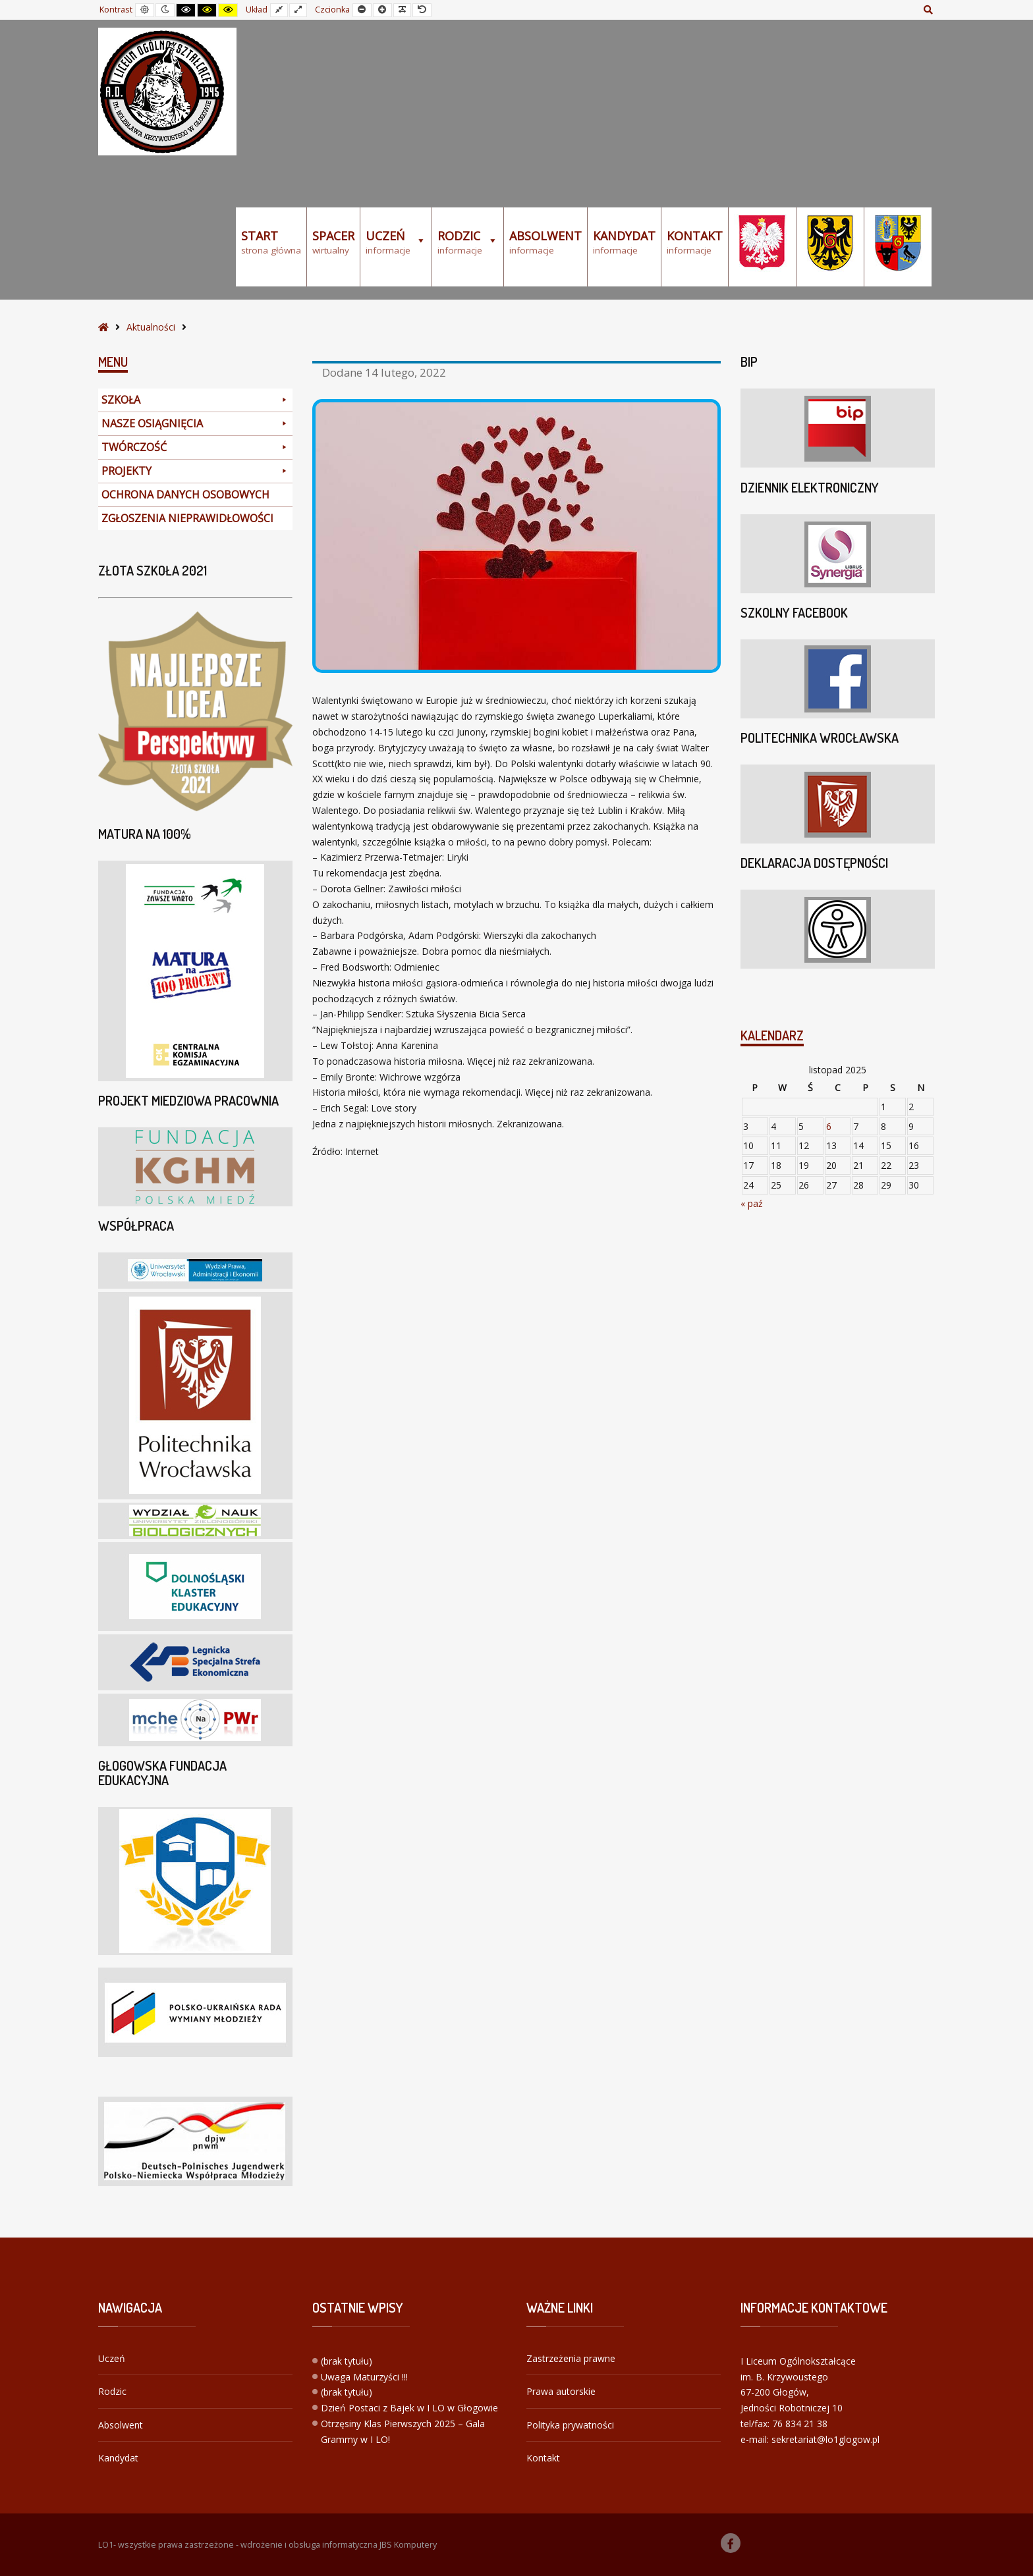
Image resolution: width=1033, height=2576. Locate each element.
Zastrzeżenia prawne (570, 2358)
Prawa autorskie (561, 2391)
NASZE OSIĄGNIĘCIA (195, 424)
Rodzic (112, 2391)
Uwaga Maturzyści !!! (364, 2377)
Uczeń (111, 2358)
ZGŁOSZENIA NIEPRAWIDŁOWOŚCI (187, 518)
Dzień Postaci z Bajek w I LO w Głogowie (409, 2408)
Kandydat (118, 2458)
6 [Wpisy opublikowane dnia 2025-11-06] (828, 1126)
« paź (751, 1203)
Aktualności (150, 327)
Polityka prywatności (570, 2425)
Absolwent (120, 2425)
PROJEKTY (195, 471)
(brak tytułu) (346, 2361)
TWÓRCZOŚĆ (195, 447)
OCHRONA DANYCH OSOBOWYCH (185, 494)
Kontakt (543, 2458)
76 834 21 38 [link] (799, 2423)
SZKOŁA (195, 400)
